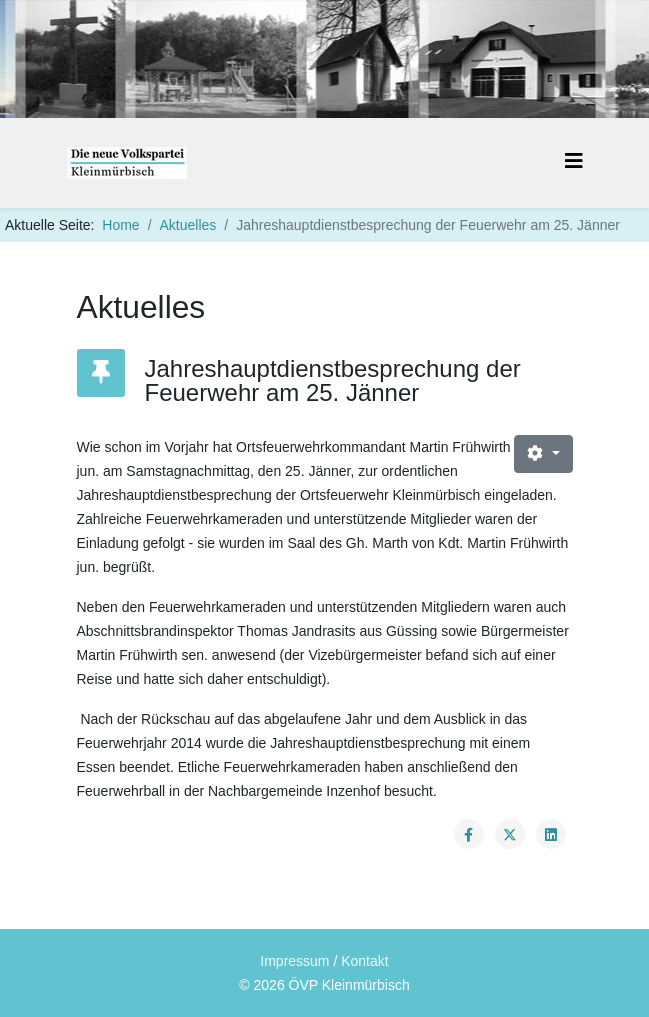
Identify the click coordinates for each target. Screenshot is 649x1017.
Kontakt (364, 961)
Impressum (294, 961)
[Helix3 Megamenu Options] (574, 161)
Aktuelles (188, 225)
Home (120, 225)
